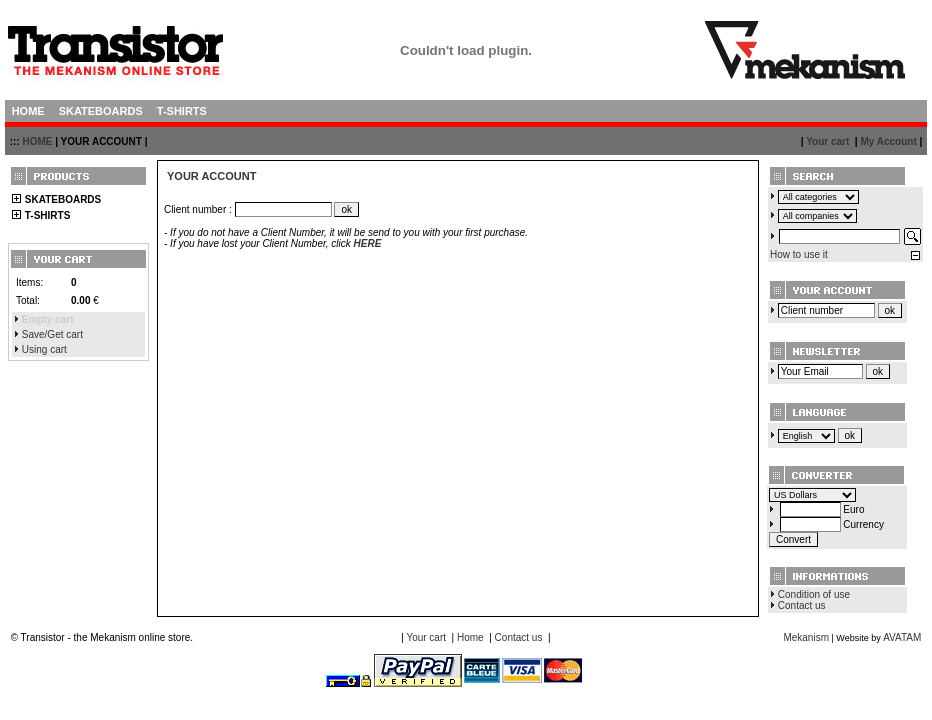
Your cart (827, 141)
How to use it (799, 254)
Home (470, 637)
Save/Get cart (52, 334)
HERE (368, 243)
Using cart (44, 349)
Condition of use (814, 594)
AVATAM (902, 637)
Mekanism (806, 637)
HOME (37, 141)
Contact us (802, 605)
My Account (888, 141)
